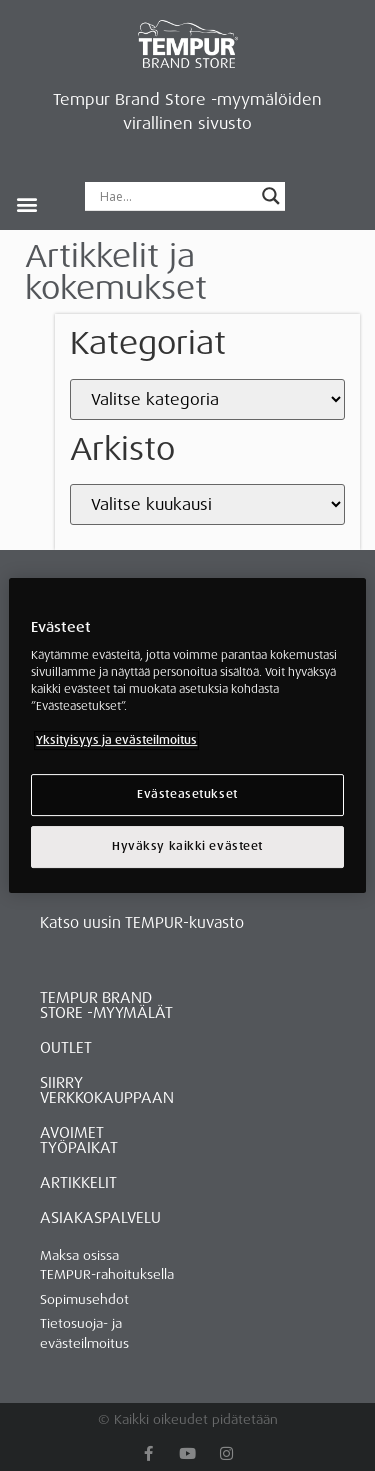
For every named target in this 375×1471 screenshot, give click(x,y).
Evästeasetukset (187, 795)
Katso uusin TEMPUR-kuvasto (142, 923)
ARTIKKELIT (78, 1183)
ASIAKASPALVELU (100, 1218)
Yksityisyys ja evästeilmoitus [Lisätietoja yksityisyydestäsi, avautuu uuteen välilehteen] (116, 741)
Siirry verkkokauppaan (107, 1090)
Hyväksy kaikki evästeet (187, 846)
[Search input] (176, 196)
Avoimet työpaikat (79, 1140)
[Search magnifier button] (271, 196)
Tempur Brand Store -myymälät (106, 1005)
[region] (187, 736)
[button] (26, 203)
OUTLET (66, 1048)
